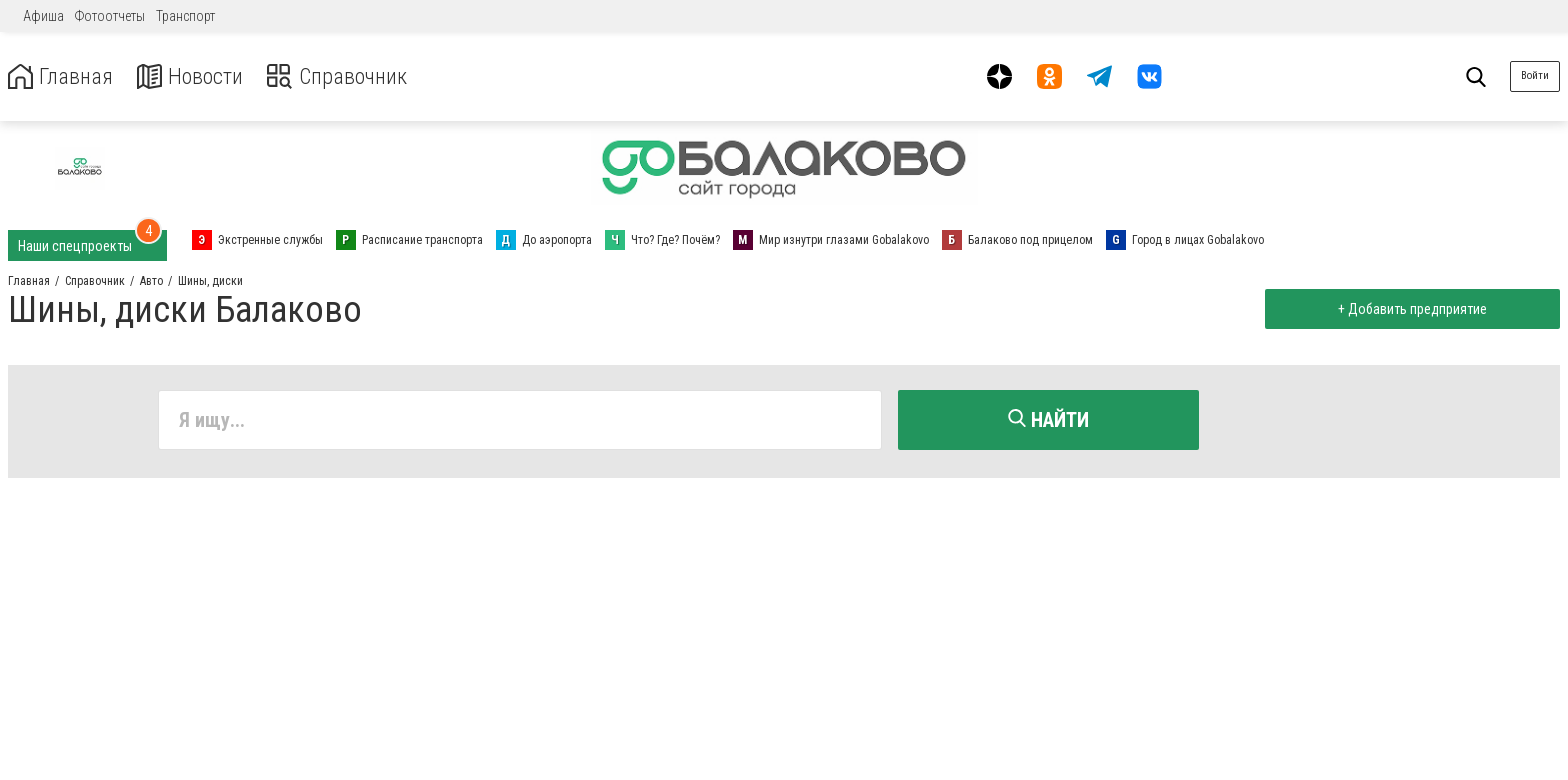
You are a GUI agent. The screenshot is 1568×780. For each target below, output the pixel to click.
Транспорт (185, 16)
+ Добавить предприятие (1409, 309)
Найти (1048, 420)
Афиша (43, 16)
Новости (198, 76)
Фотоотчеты (110, 16)
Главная (63, 76)
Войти (1535, 75)
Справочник (353, 76)
